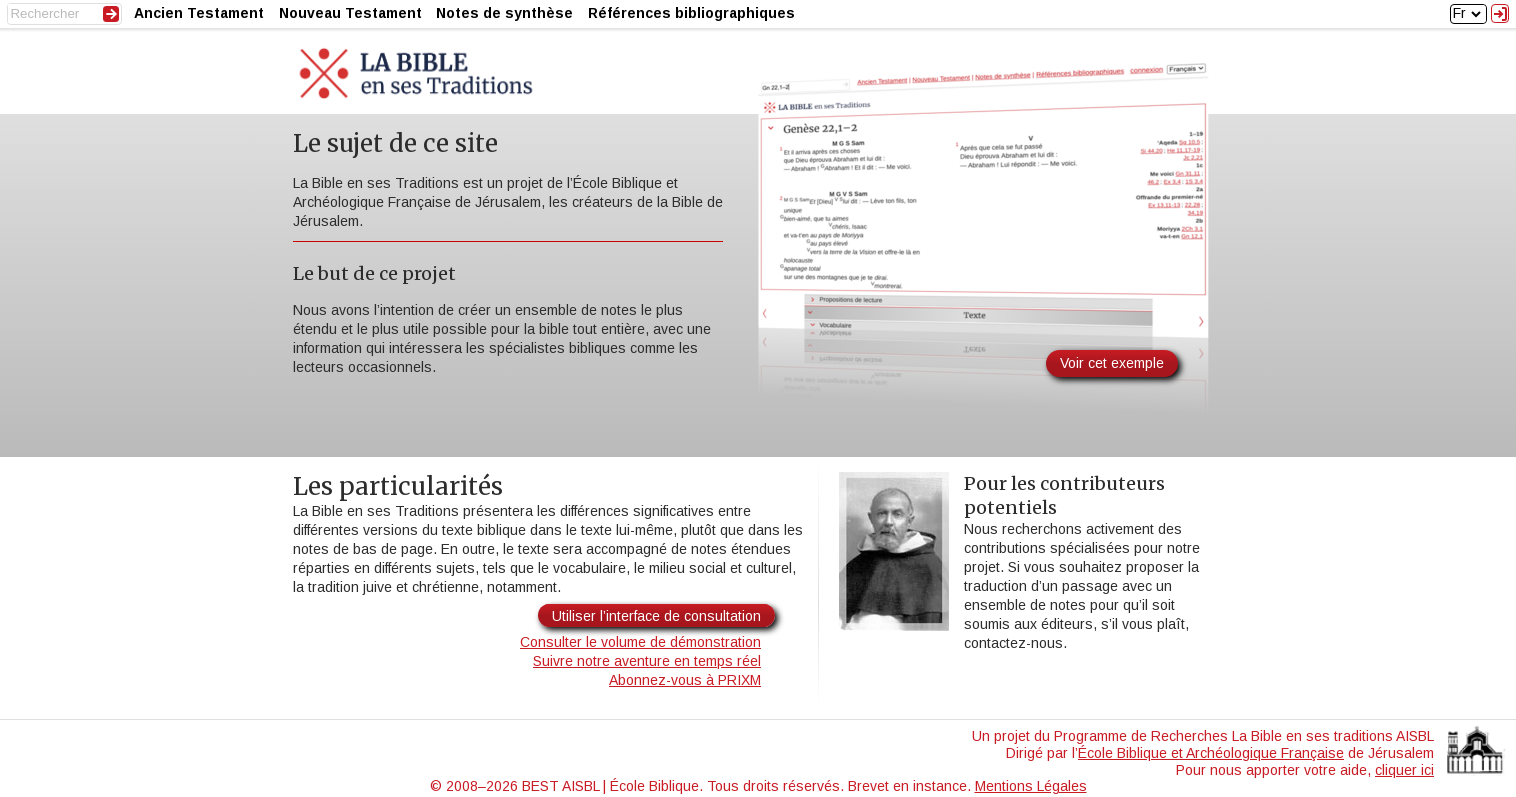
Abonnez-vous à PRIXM (685, 680)
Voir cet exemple (1112, 363)
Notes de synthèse (504, 13)
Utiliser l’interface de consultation (656, 616)
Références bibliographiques (691, 13)
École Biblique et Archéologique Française (1211, 753)
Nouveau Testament (350, 13)
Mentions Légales (1031, 786)
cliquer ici (1404, 770)
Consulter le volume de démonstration (640, 642)
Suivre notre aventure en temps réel (647, 661)
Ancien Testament (199, 13)
